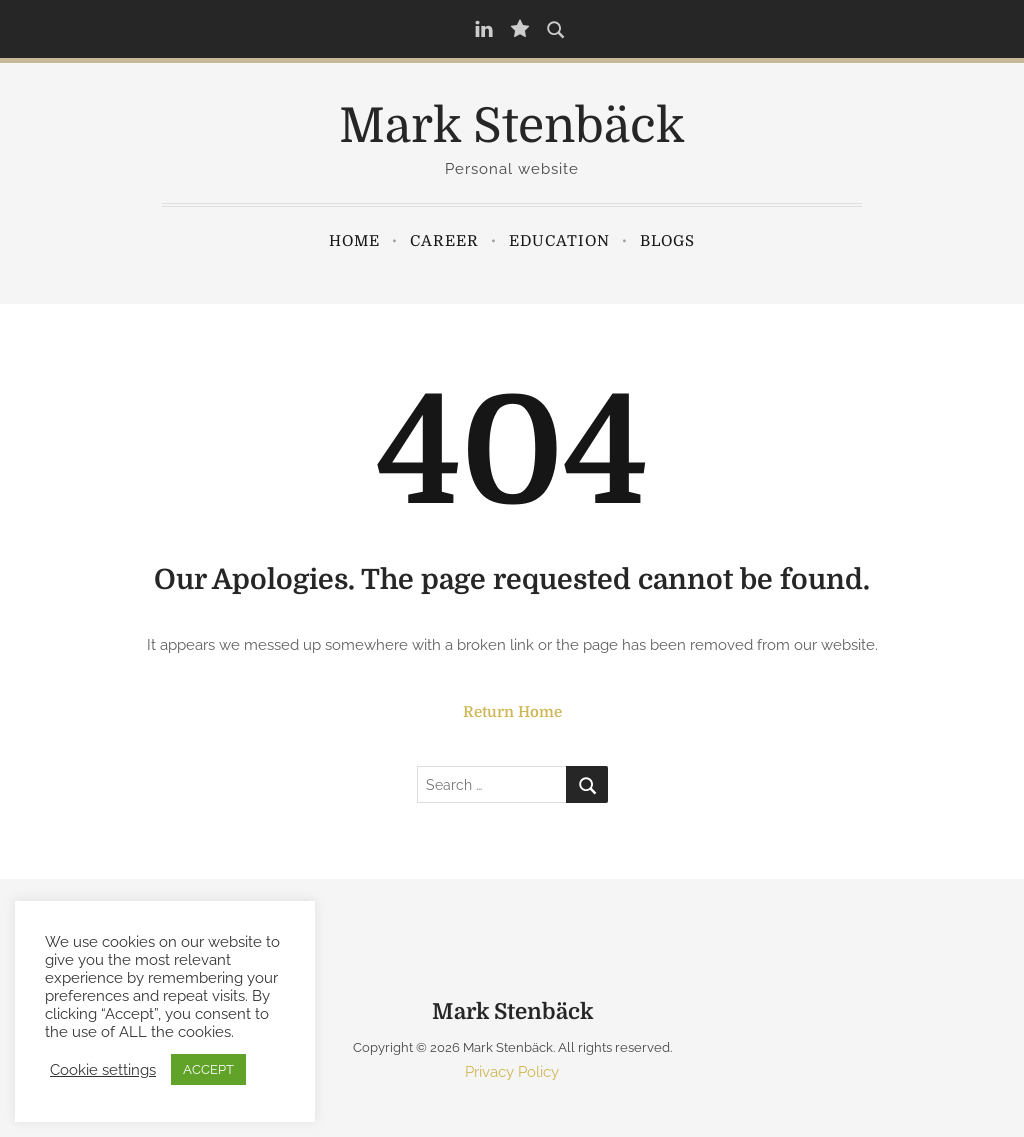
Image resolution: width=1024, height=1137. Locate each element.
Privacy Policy (512, 1072)
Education (559, 241)
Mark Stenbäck (512, 126)
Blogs (667, 241)
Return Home (512, 712)
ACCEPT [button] (208, 1069)
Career (444, 241)
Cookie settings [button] (103, 1069)
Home (354, 241)
